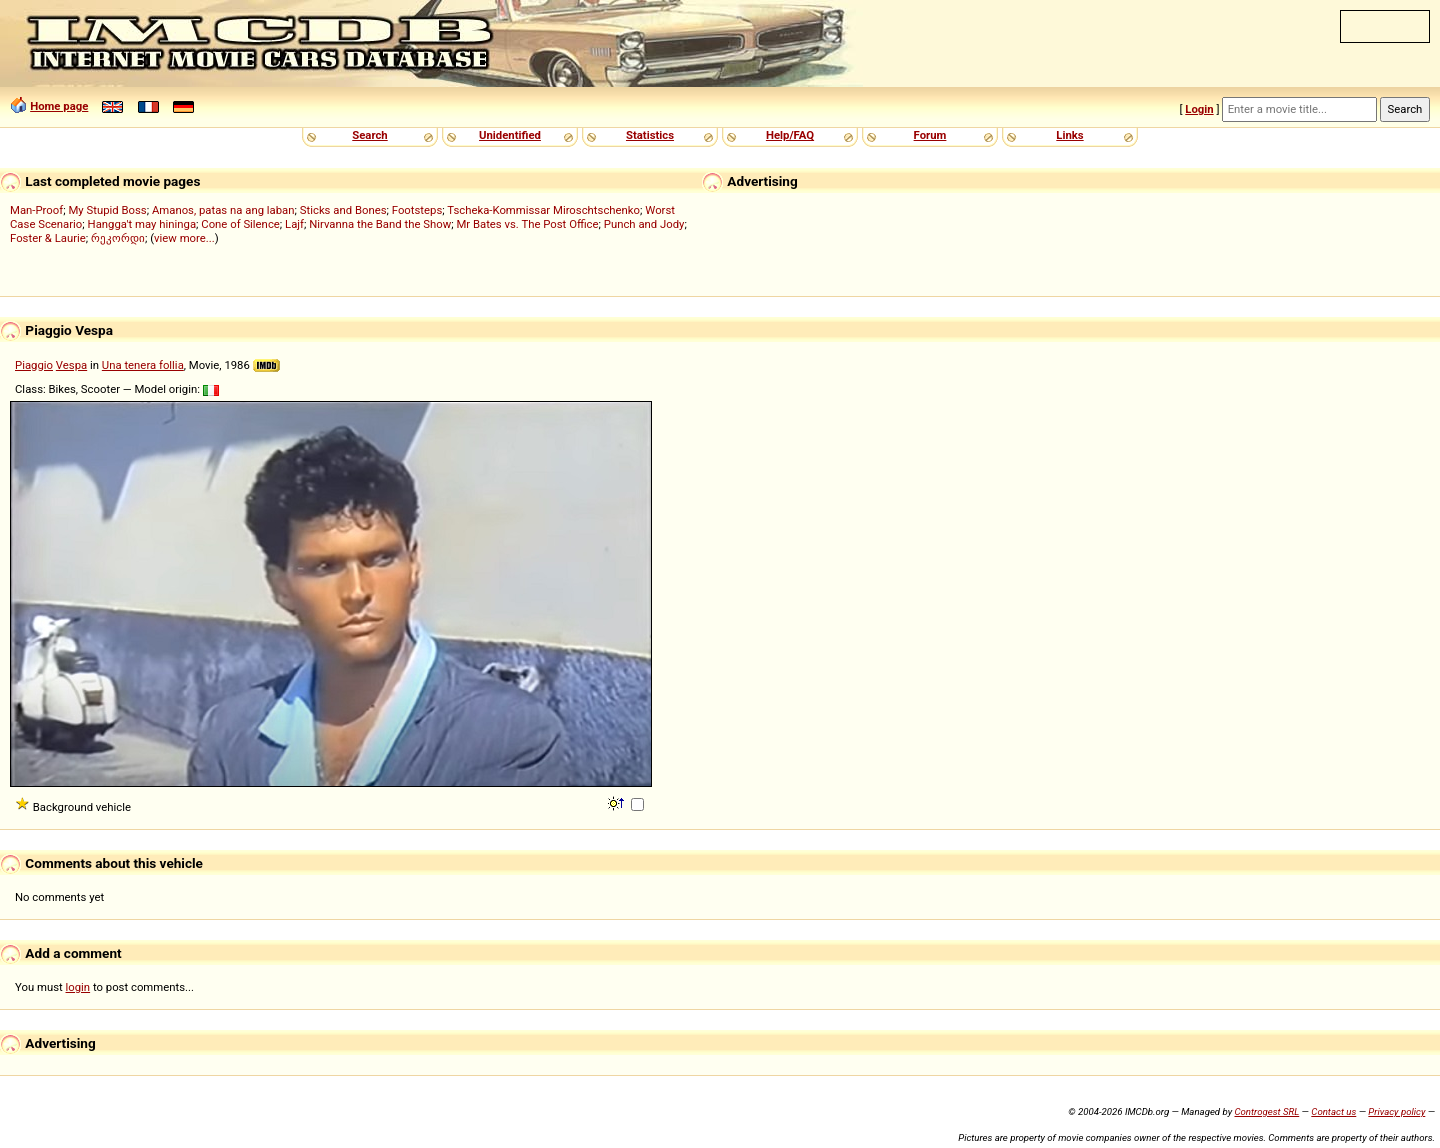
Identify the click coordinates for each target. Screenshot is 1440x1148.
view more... (184, 238)
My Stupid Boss (107, 210)
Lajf (294, 224)
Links (1069, 135)
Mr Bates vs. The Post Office (527, 224)
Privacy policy (1396, 1111)
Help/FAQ (790, 135)
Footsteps (417, 210)
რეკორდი (118, 238)
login (78, 987)
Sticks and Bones (343, 210)
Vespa (71, 365)
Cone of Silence (240, 224)
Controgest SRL (1266, 1111)
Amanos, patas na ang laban (223, 210)
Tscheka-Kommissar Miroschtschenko (543, 210)
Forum (930, 135)
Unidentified (510, 135)
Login (1199, 109)
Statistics (650, 135)
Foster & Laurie (48, 238)
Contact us (1333, 1111)
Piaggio (34, 365)
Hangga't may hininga (142, 224)
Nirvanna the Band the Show (380, 224)
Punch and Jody (644, 224)
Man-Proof (36, 210)
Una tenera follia (143, 365)
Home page (59, 106)
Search (369, 135)
